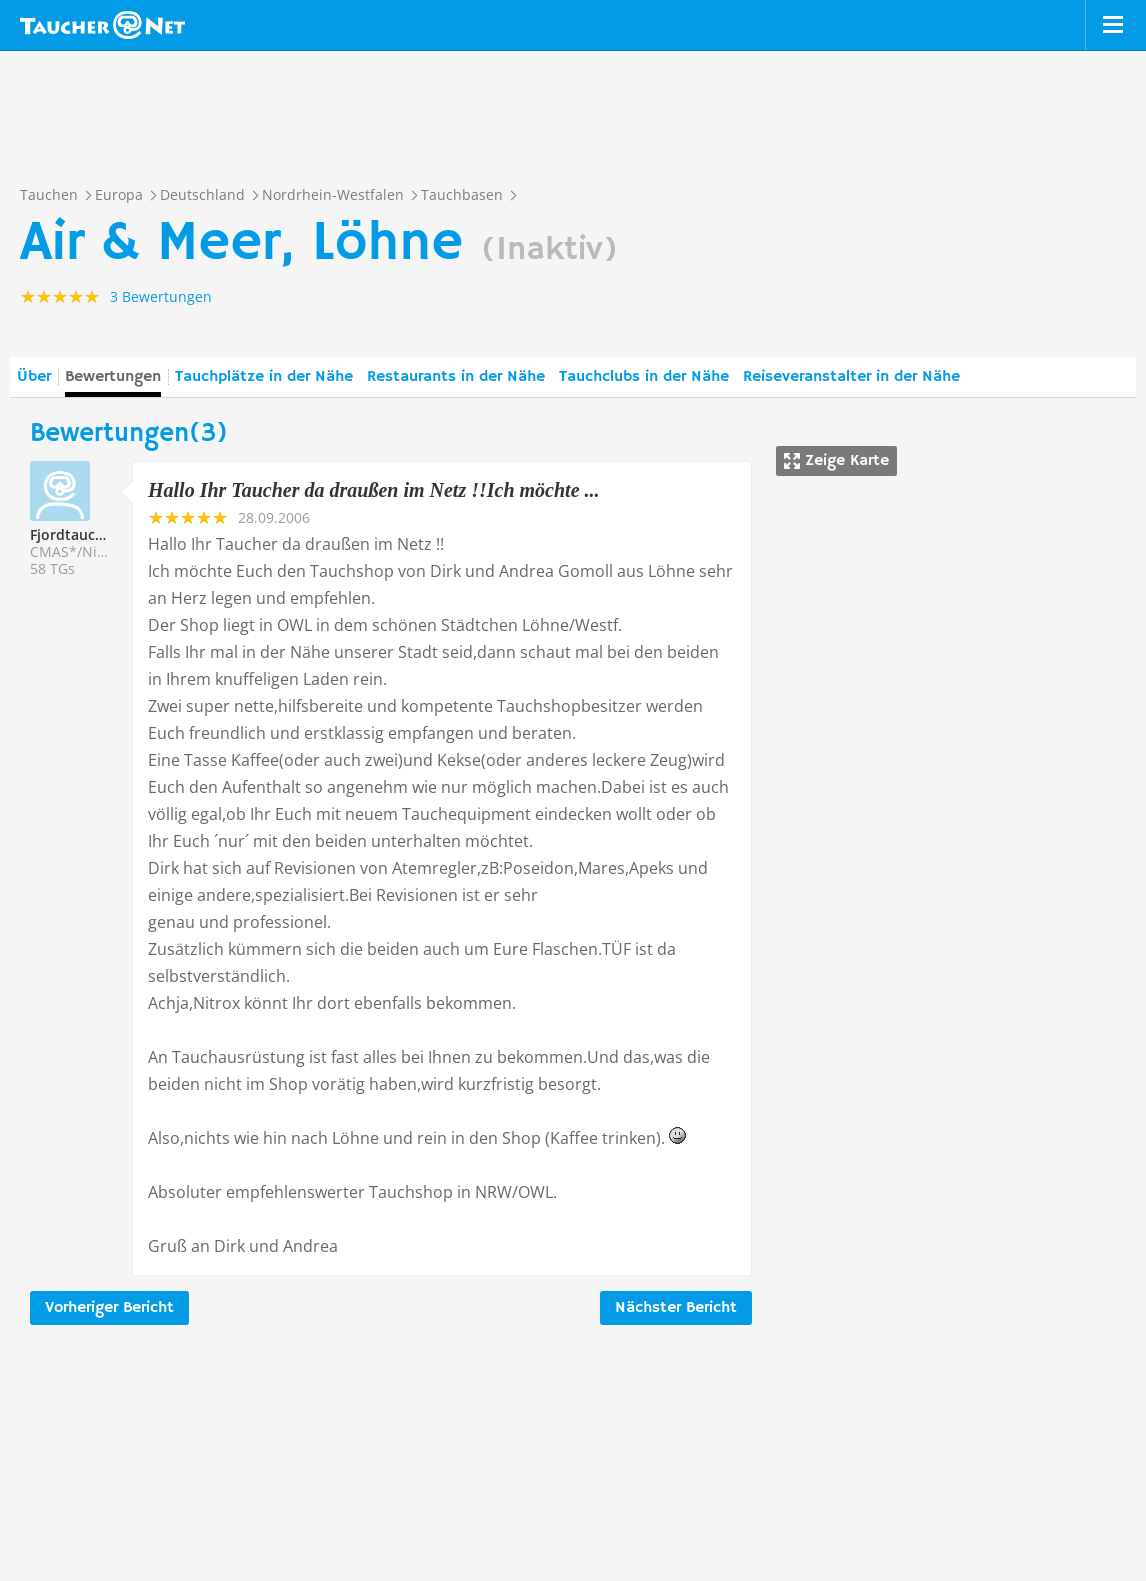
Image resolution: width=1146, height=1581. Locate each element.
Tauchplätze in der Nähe (264, 377)
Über (34, 377)
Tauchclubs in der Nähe (644, 377)
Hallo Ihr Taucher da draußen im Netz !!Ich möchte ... (374, 490)
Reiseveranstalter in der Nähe (851, 377)
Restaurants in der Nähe (456, 377)
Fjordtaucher (74, 534)
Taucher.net (102, 25)
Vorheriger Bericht (109, 1308)
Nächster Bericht (676, 1308)
